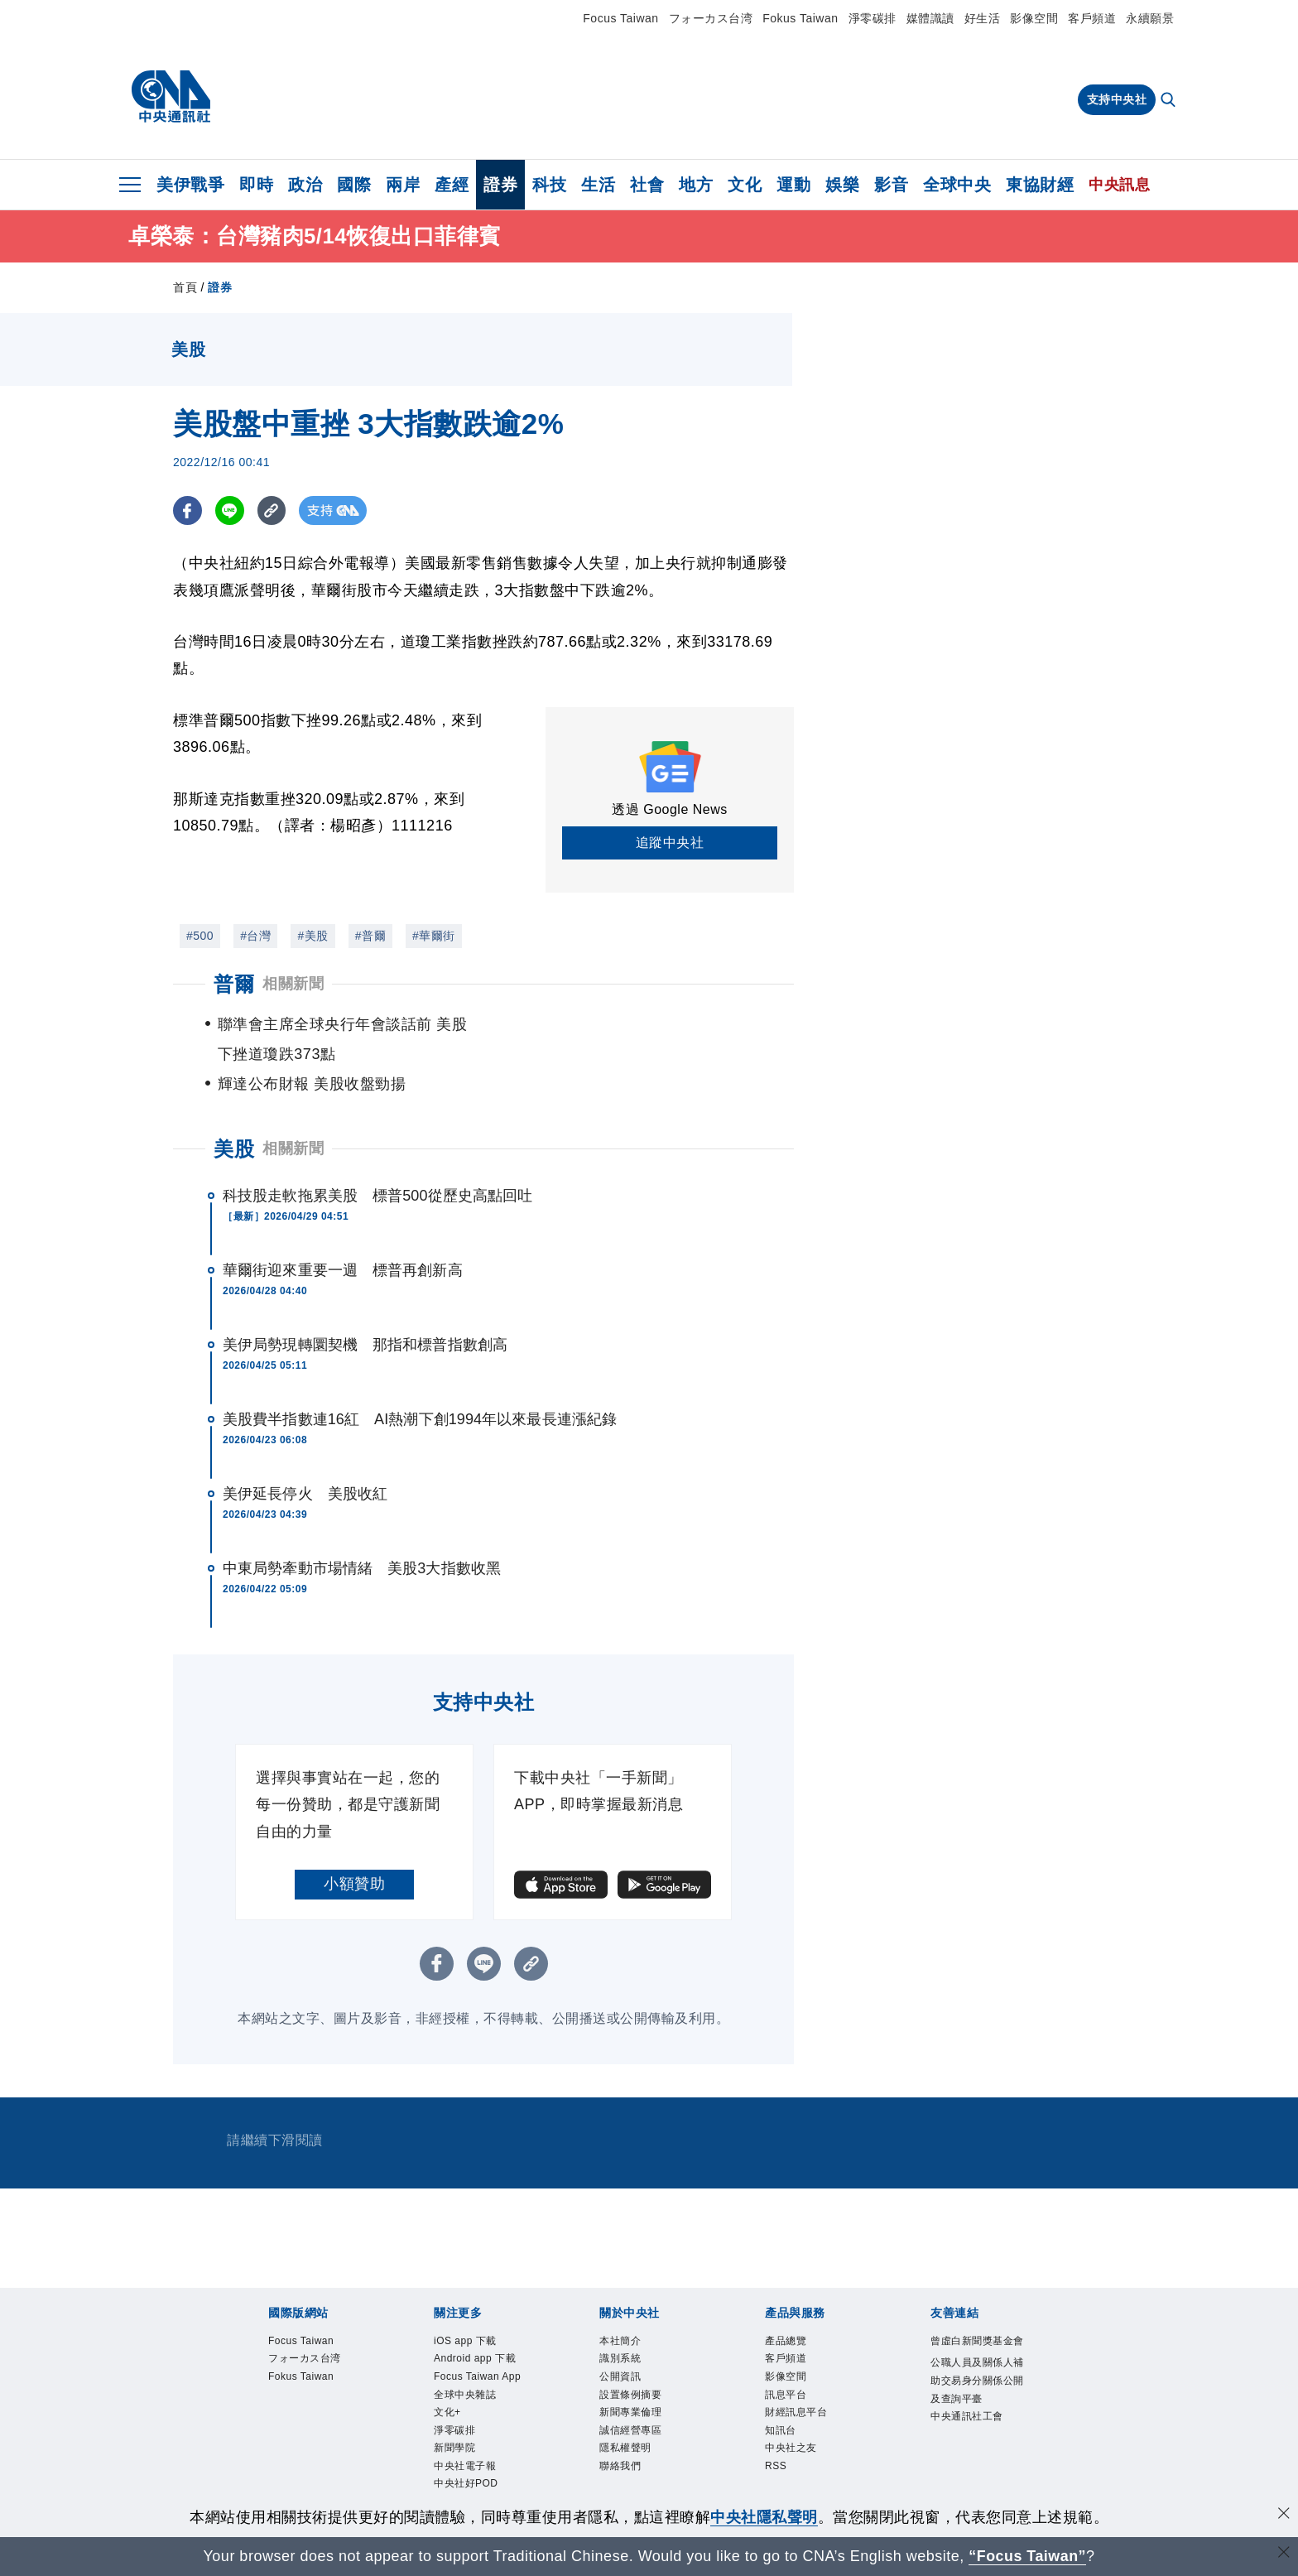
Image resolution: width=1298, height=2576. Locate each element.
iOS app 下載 (465, 2311)
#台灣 (255, 935)
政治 (305, 185)
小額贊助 (354, 1854)
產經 (452, 185)
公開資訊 (620, 2346)
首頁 (185, 287)
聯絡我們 (620, 2436)
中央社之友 (791, 2418)
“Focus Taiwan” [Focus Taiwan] (1028, 2556)
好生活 (982, 18)
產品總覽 (785, 2311)
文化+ (447, 2382)
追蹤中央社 (670, 842)
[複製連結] (271, 510)
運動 (793, 185)
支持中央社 (1117, 99)
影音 (891, 185)
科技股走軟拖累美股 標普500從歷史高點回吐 (377, 1166)
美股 (234, 1119)
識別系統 (620, 2328)
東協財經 (1040, 185)
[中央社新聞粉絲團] (649, 2492)
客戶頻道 (1092, 18)
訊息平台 (785, 2365)
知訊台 (780, 2400)
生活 (598, 185)
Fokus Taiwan (800, 18)
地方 (696, 185)
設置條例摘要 (630, 2365)
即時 (256, 185)
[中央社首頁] (171, 97)
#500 (200, 935)
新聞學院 (454, 2418)
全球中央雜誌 (465, 2365)
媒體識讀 (930, 18)
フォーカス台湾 (711, 18)
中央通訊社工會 (966, 2386)
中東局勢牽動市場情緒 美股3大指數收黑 (362, 1538)
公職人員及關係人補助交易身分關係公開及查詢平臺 (977, 2350)
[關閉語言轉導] (1284, 2554)
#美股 (312, 935)
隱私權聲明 (625, 2418)
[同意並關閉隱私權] (1284, 2515)
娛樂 (842, 185)
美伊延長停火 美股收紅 (305, 1464)
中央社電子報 (465, 2436)
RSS (775, 2436)
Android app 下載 (475, 2328)
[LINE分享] (229, 510)
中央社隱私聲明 (764, 2517)
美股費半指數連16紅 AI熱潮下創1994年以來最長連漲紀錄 (420, 1389)
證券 (500, 185)
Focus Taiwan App (477, 2346)
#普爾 (370, 935)
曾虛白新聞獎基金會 (977, 2311)
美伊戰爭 (190, 185)
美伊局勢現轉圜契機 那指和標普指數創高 (365, 1315)
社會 (647, 185)
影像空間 (1034, 18)
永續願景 (1150, 18)
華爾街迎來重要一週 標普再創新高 (343, 1240)
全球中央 (957, 185)
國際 (354, 185)
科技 (549, 185)
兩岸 (403, 185)
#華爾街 (433, 935)
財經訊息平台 (796, 2382)
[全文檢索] (1170, 101)
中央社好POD (466, 2453)
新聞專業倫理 (630, 2382)
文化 (745, 185)
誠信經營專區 (630, 2400)
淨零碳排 (873, 18)
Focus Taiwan (620, 18)
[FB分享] (187, 510)
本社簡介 (620, 2311)
